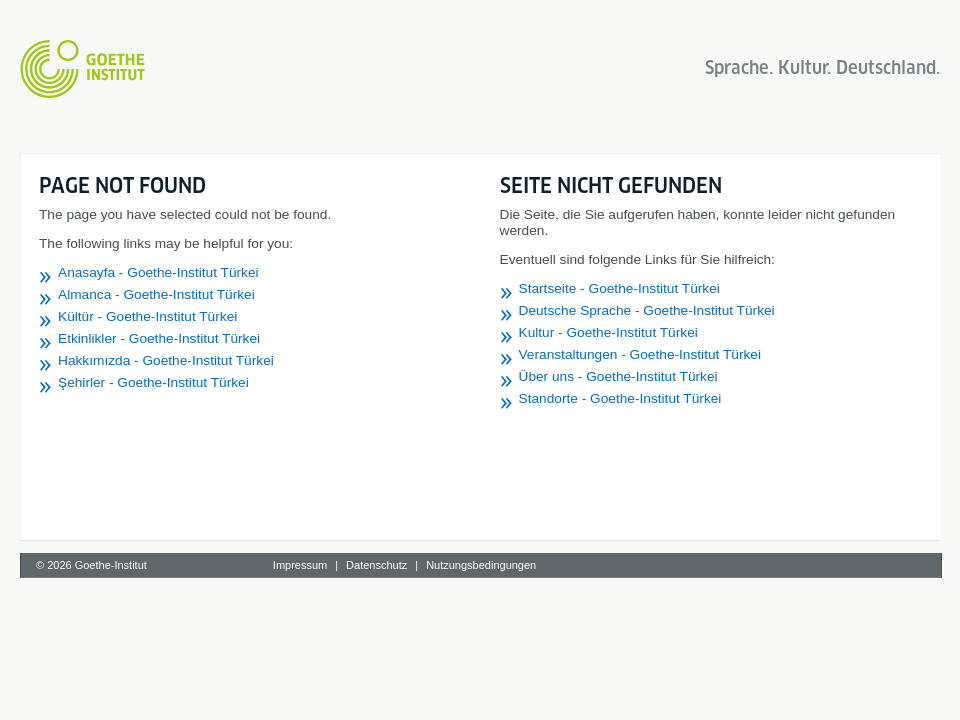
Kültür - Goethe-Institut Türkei (147, 316)
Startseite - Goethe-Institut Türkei (619, 288)
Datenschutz (376, 565)
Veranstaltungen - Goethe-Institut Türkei (640, 354)
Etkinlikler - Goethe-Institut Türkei (159, 338)
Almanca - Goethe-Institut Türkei (156, 294)
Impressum (300, 565)
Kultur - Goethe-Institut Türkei (608, 332)
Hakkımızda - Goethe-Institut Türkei (166, 360)
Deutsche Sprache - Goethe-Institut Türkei (647, 310)
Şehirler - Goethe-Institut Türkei (153, 382)
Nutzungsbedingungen (481, 565)
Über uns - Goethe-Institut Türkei (618, 376)
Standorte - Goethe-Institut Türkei (620, 398)
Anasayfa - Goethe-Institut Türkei (158, 272)
